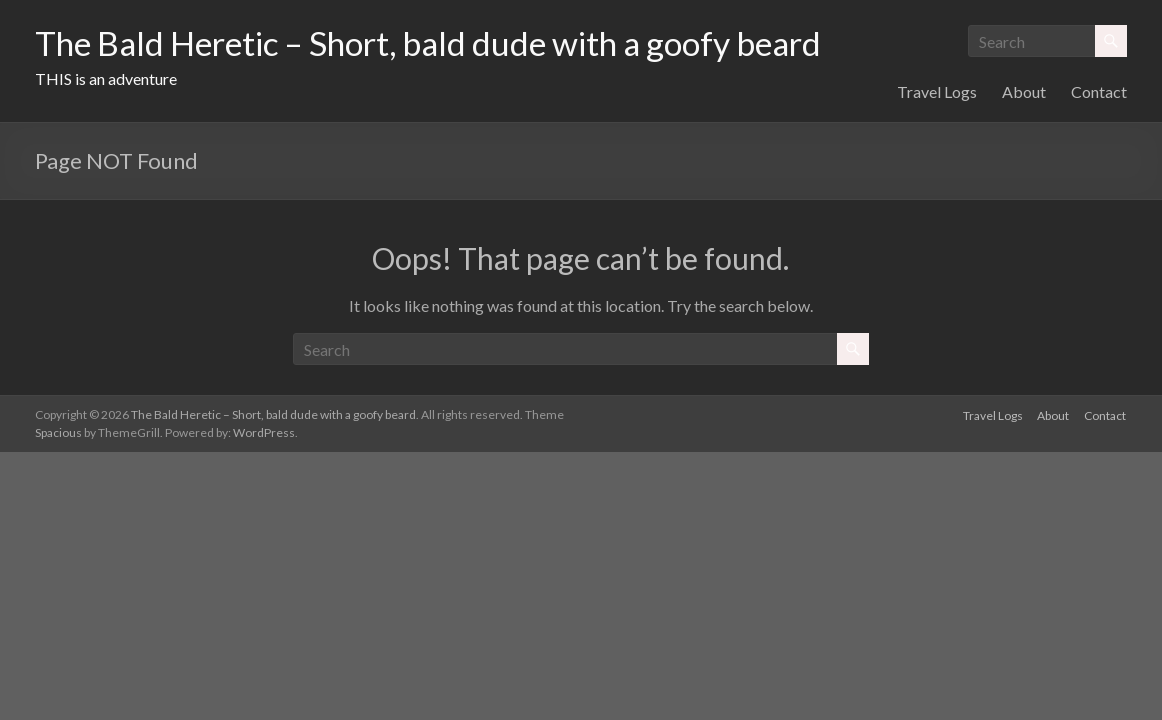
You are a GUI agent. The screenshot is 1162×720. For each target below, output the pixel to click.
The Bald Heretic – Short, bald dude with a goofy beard (464, 43)
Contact (1099, 183)
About (1024, 183)
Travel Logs (937, 183)
